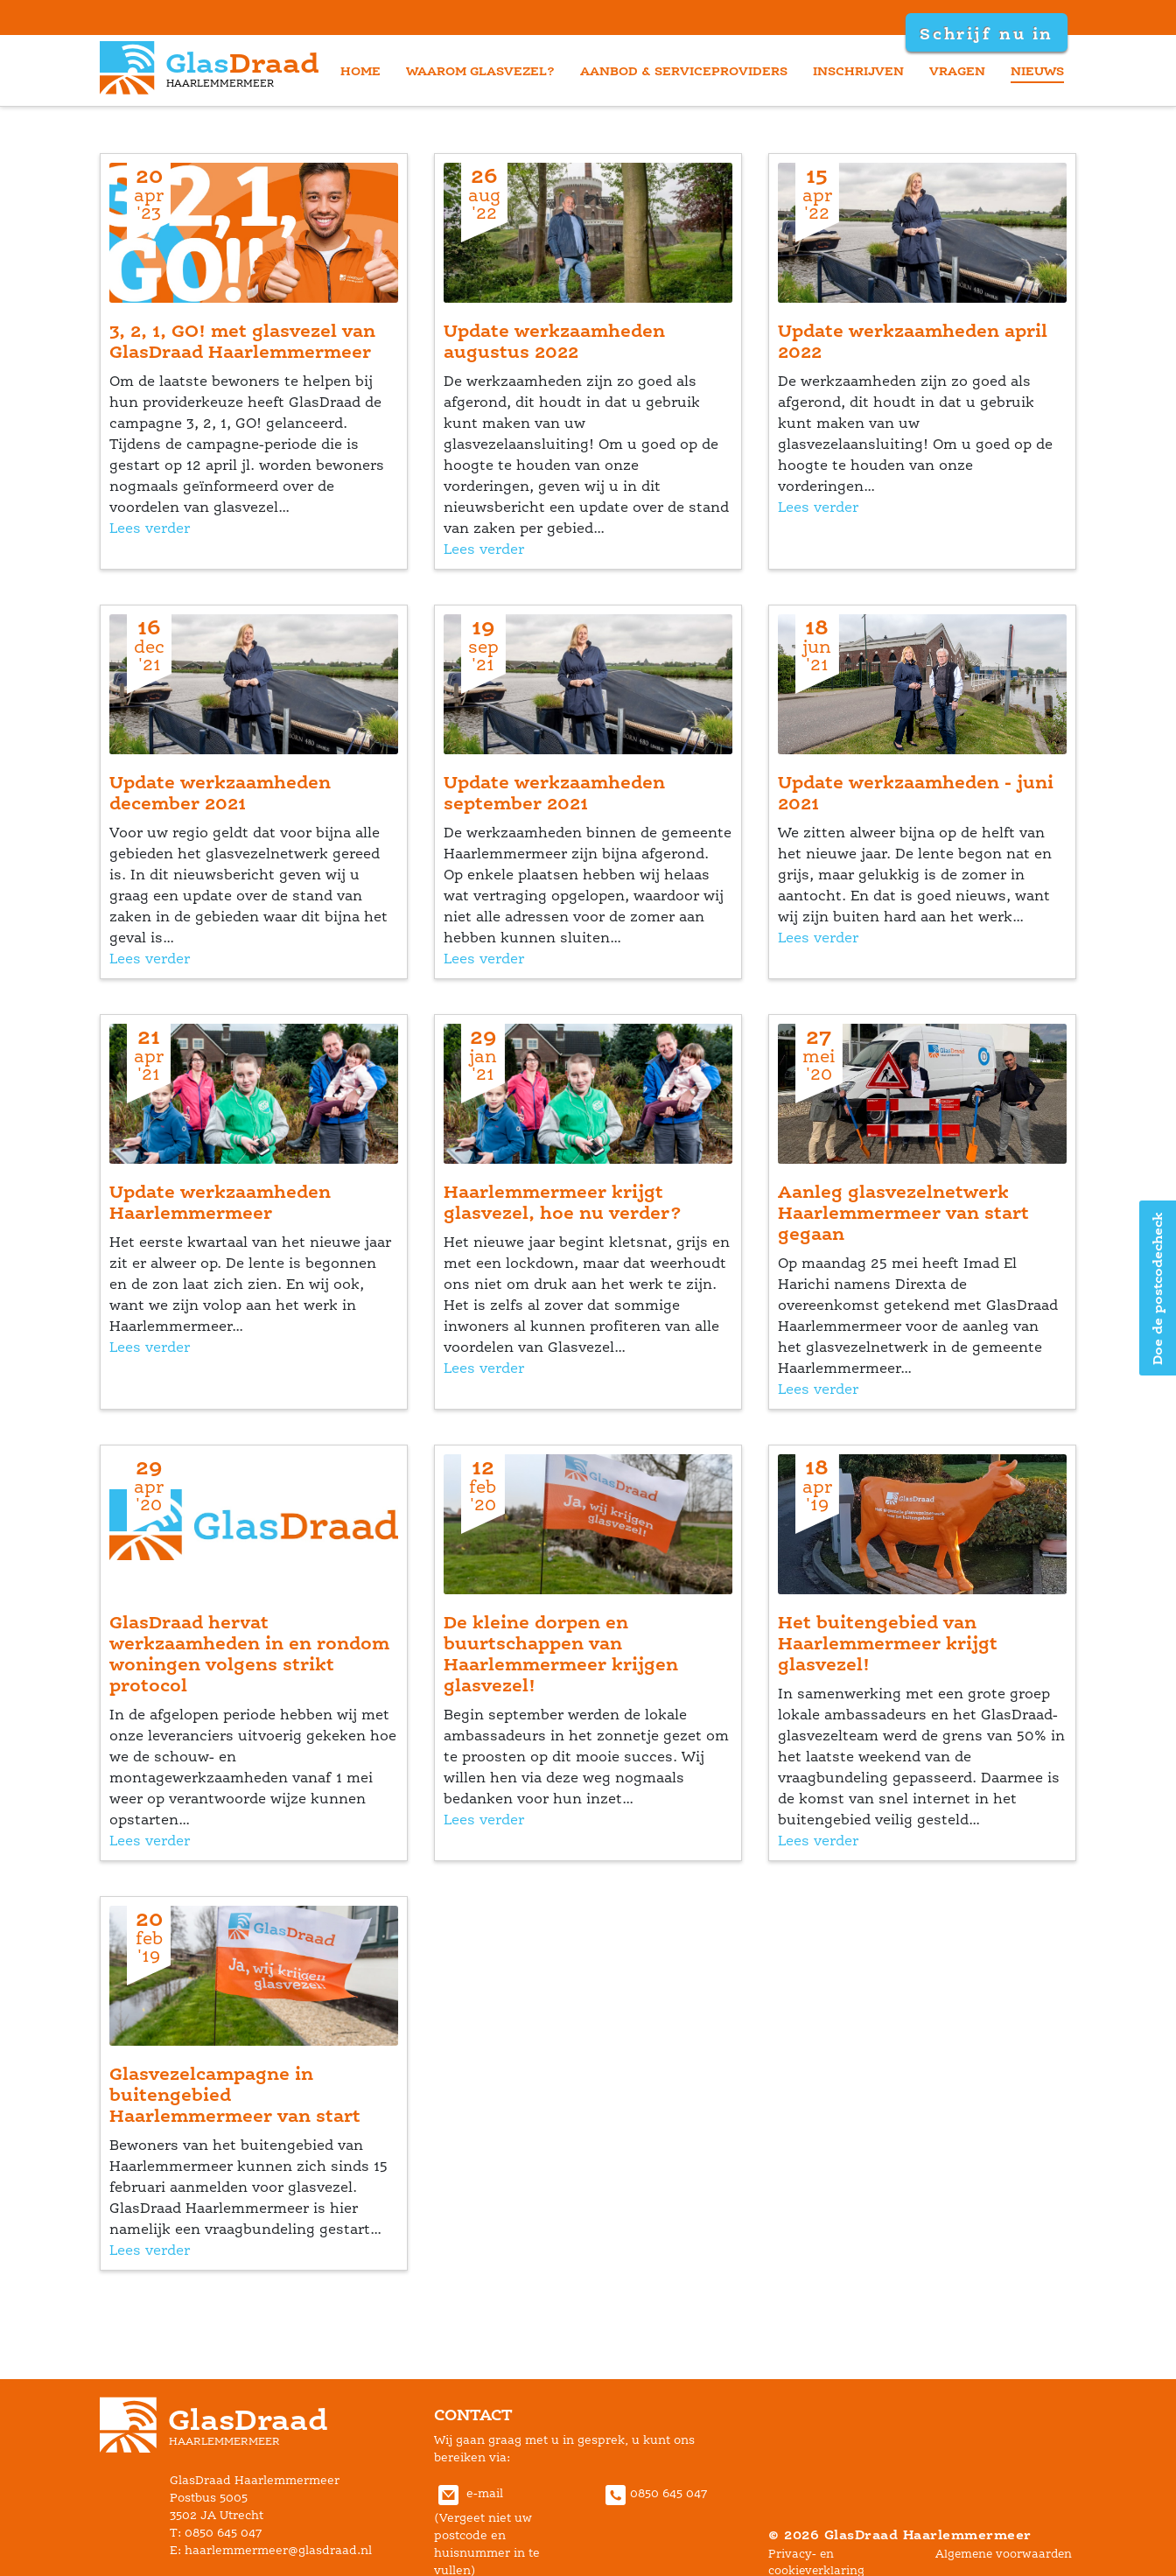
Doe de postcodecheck (1157, 1288)
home (360, 70)
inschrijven (858, 70)
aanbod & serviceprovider (684, 70)
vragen (957, 70)
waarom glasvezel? (480, 70)
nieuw (1037, 70)
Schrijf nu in (986, 33)
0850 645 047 (654, 2493)
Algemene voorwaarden (1003, 2553)
